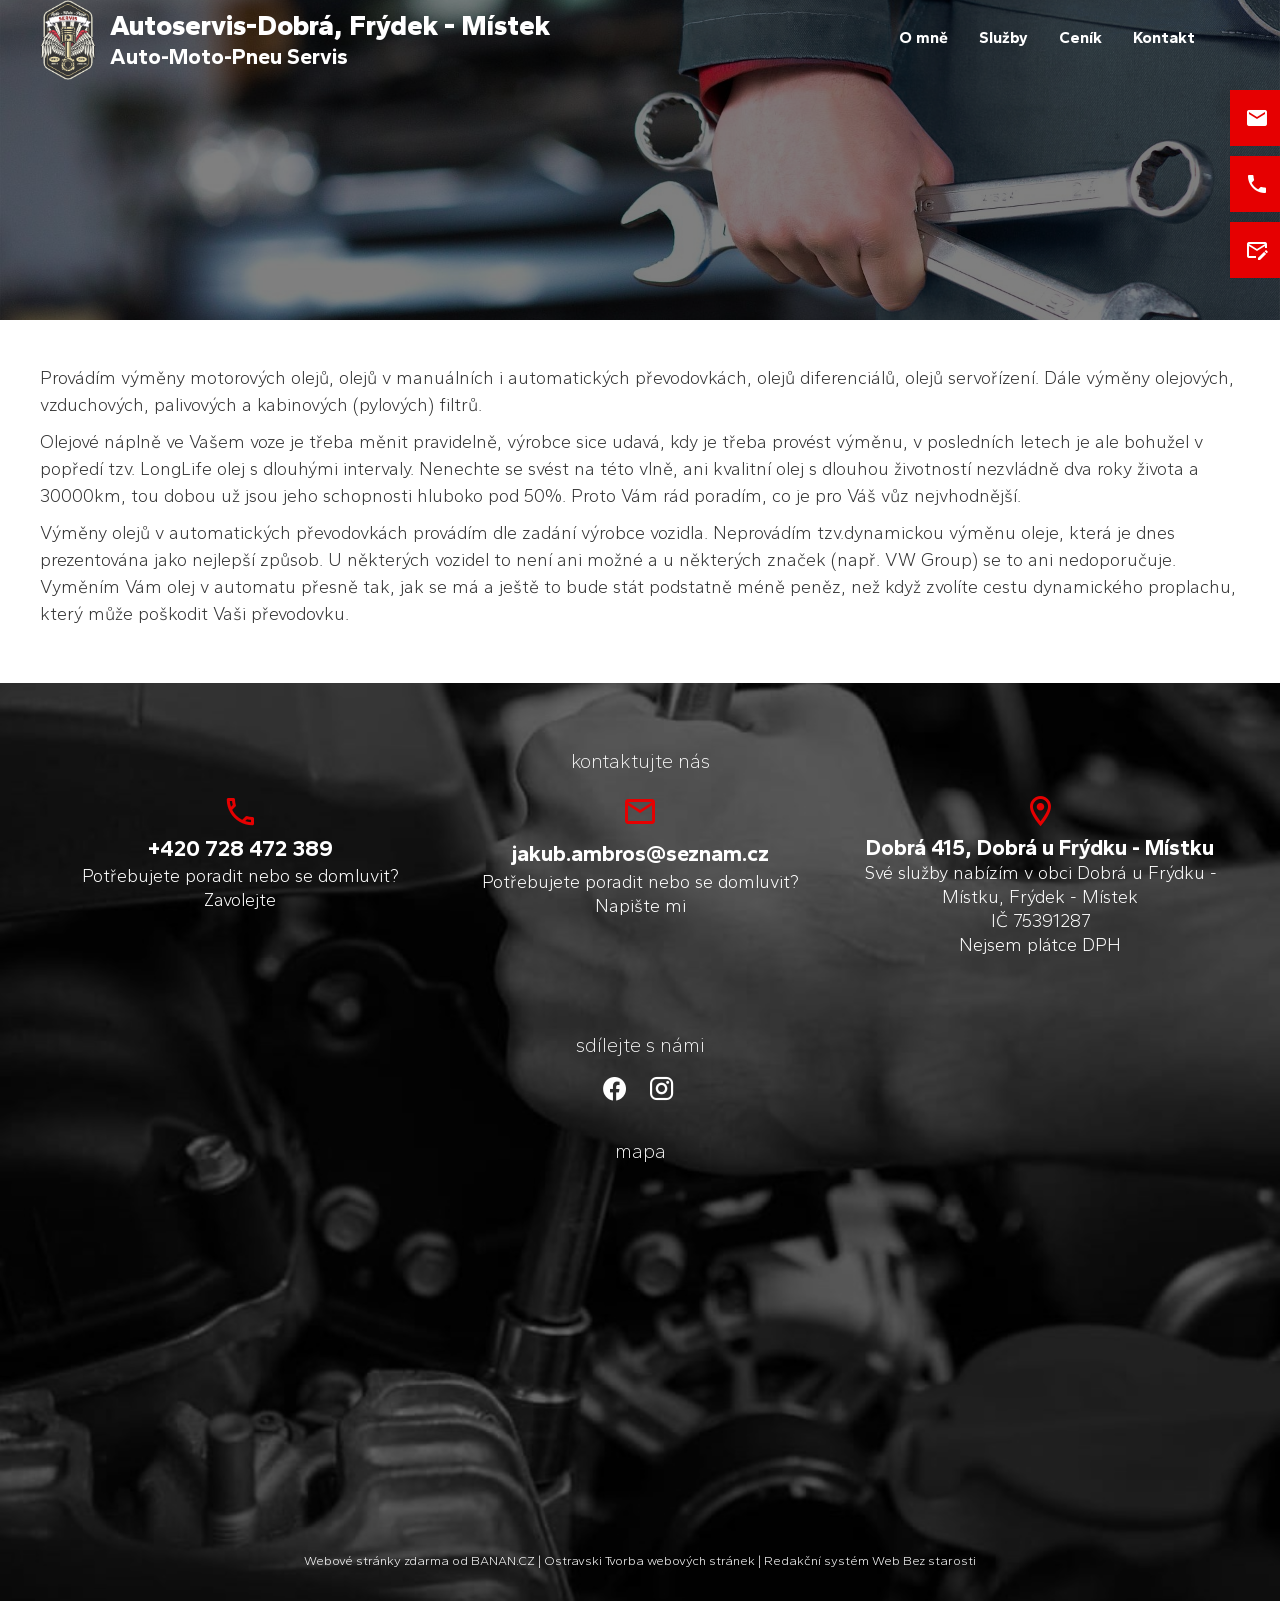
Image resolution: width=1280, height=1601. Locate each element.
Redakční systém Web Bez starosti (870, 1560)
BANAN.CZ (503, 1560)
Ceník (1080, 37)
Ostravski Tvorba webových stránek (649, 1560)
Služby (1003, 37)
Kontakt (1164, 37)
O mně (923, 37)
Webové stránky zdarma (376, 1560)
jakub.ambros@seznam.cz (640, 853)
